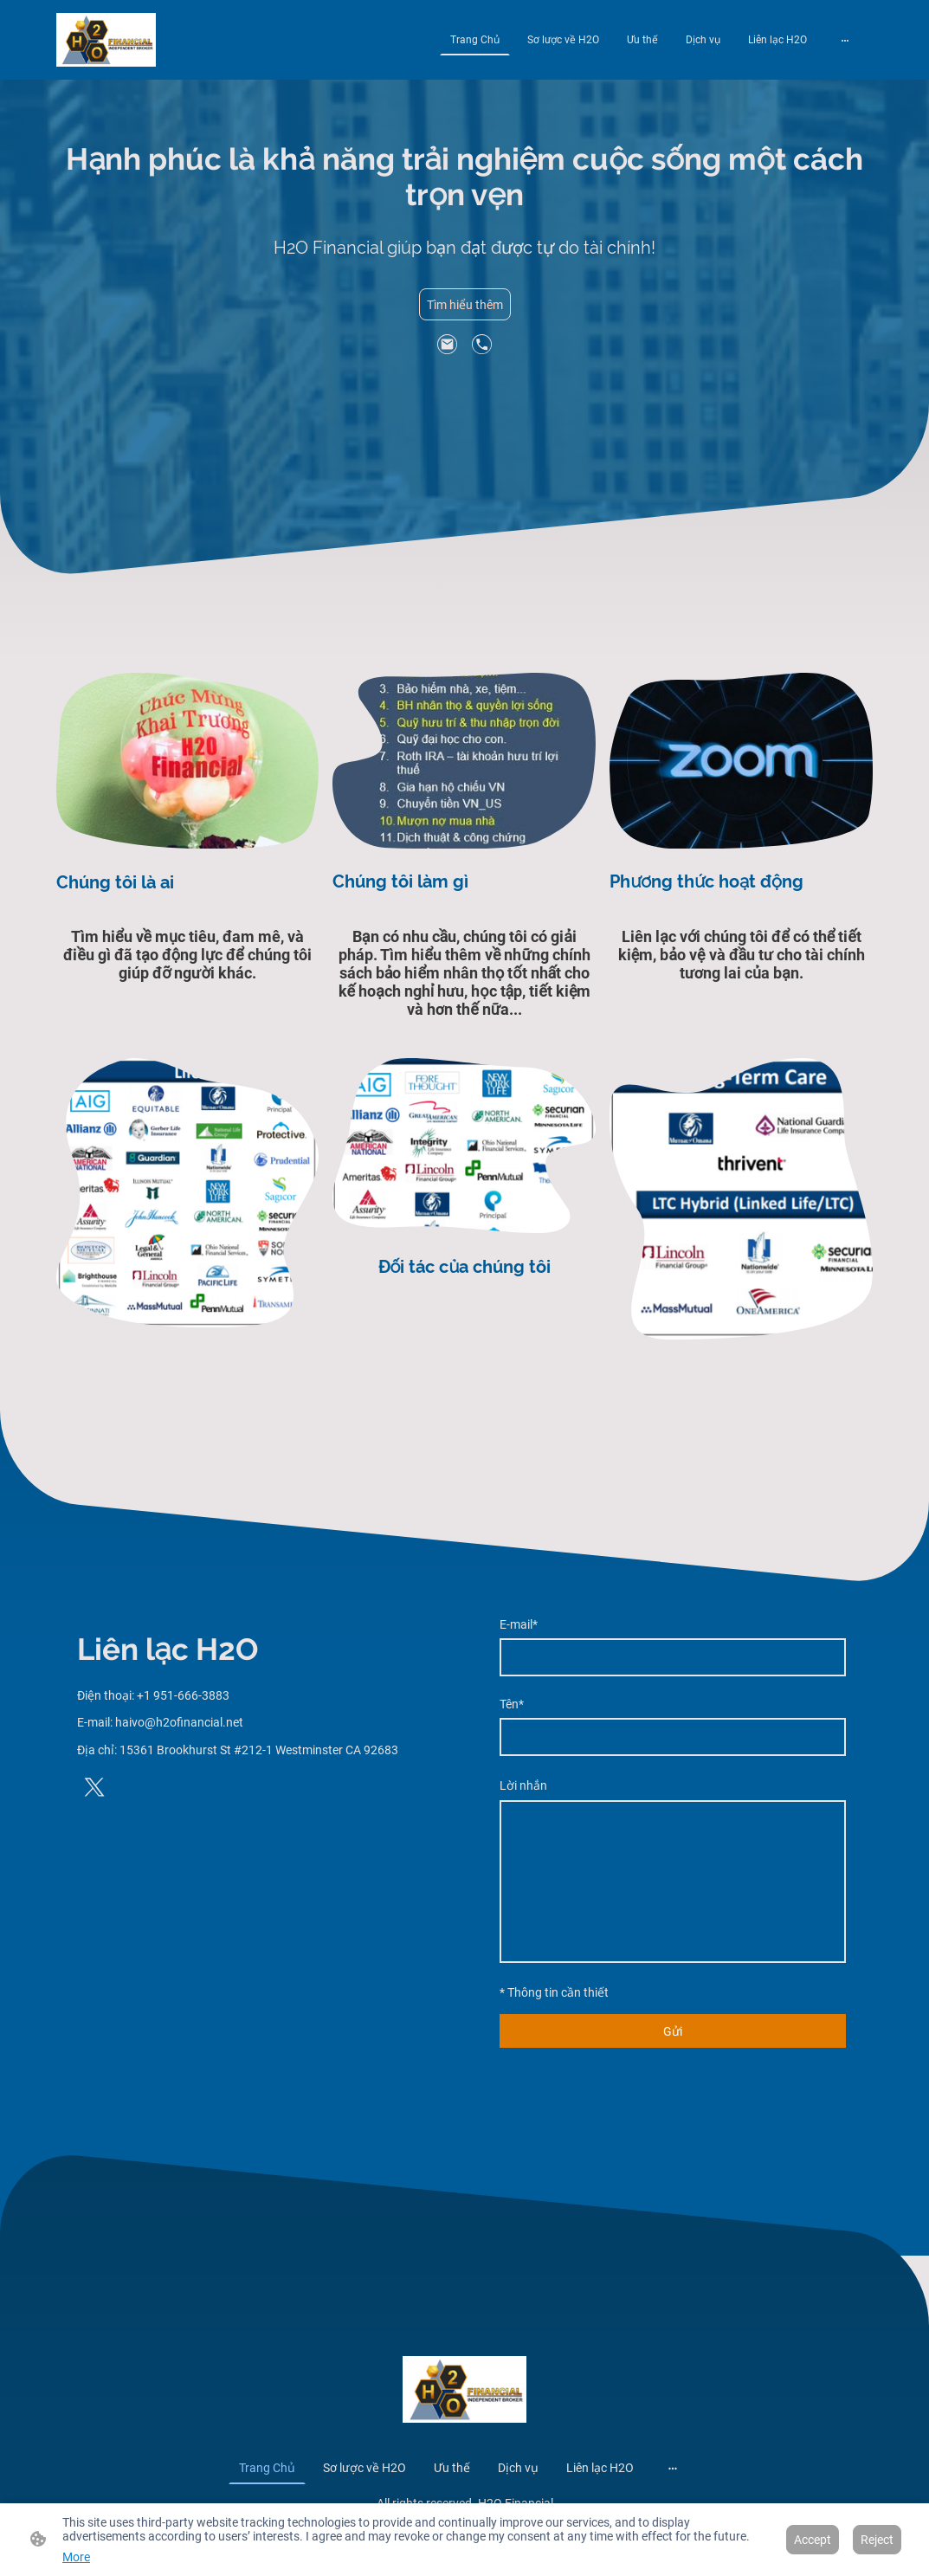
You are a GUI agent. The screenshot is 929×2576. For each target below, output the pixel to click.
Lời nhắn (523, 1785)
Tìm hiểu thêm (465, 305)
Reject (877, 2540)
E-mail (519, 1624)
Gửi (672, 2031)
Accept (812, 2540)
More (76, 2557)
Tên (512, 1704)
